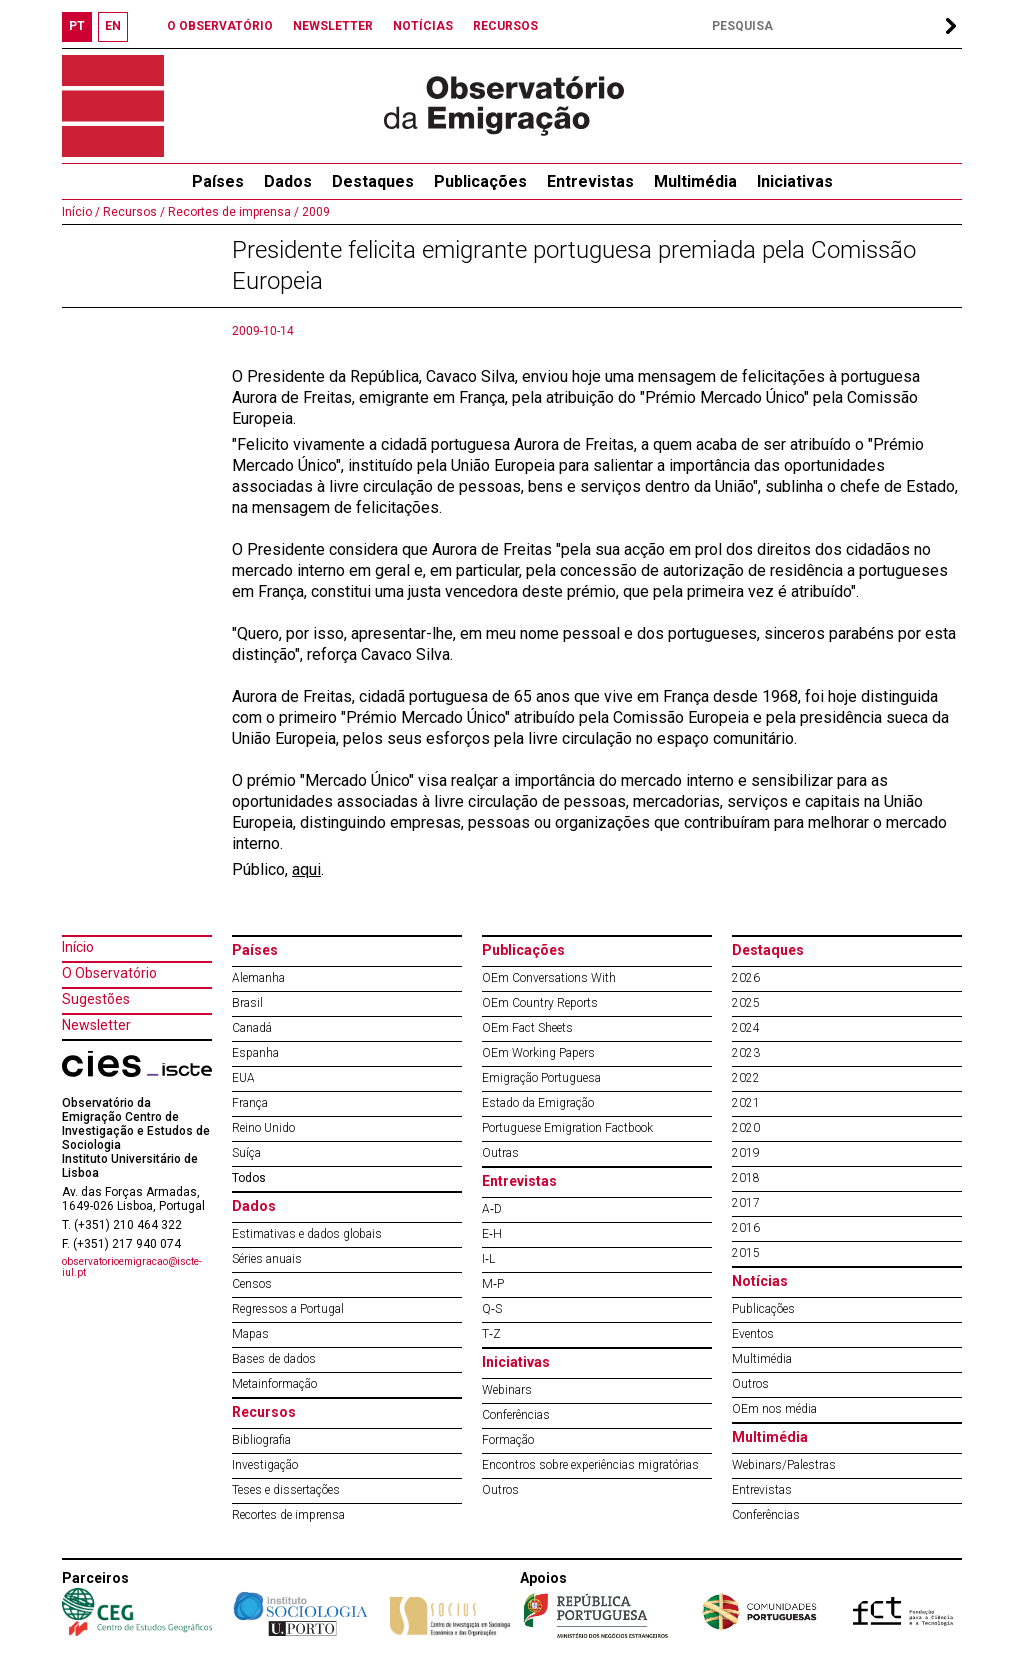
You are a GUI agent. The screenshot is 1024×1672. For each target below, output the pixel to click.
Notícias (760, 1281)
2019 (746, 1153)
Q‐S (492, 1309)
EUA (243, 1078)
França (250, 1103)
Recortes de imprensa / (232, 212)
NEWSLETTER (333, 26)
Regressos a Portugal (288, 1309)
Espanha (255, 1053)
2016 (746, 1228)
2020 (746, 1128)
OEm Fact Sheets (527, 1028)
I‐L (488, 1259)
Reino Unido (263, 1128)
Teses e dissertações (286, 1490)
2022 (746, 1078)
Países (255, 950)
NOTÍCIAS (423, 26)
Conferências (516, 1415)
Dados (288, 181)
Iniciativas (795, 181)
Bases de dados (274, 1359)
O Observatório (109, 973)
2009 (314, 212)
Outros (500, 1490)
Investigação (265, 1465)
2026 (746, 978)
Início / (81, 212)
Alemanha (258, 978)
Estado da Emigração (538, 1103)
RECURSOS (505, 26)
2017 (746, 1203)
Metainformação (274, 1384)
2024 (746, 1028)
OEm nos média (774, 1409)
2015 (746, 1253)
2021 (746, 1103)
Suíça (246, 1153)
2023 (746, 1053)
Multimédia (695, 181)
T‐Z (491, 1334)
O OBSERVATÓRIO (220, 26)
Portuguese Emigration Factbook (567, 1128)
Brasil (247, 1003)
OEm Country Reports (540, 1003)
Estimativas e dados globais (307, 1234)
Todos (249, 1178)
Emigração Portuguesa (541, 1078)
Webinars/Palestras (784, 1465)
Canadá (252, 1028)
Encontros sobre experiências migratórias (590, 1465)
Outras (500, 1153)
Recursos (264, 1412)
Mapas (250, 1334)
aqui (306, 869)
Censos (252, 1284)
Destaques (373, 181)
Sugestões (96, 999)
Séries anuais (267, 1259)
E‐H (492, 1234)
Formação (508, 1440)
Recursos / (132, 212)
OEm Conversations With (549, 978)
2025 (746, 1003)
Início (78, 947)
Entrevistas (590, 181)
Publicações (480, 181)
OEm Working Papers (538, 1053)
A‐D (492, 1209)
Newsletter (96, 1025)
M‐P (493, 1284)
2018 (746, 1178)
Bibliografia (261, 1440)
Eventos (753, 1334)
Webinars (507, 1390)
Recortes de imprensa (288, 1515)
